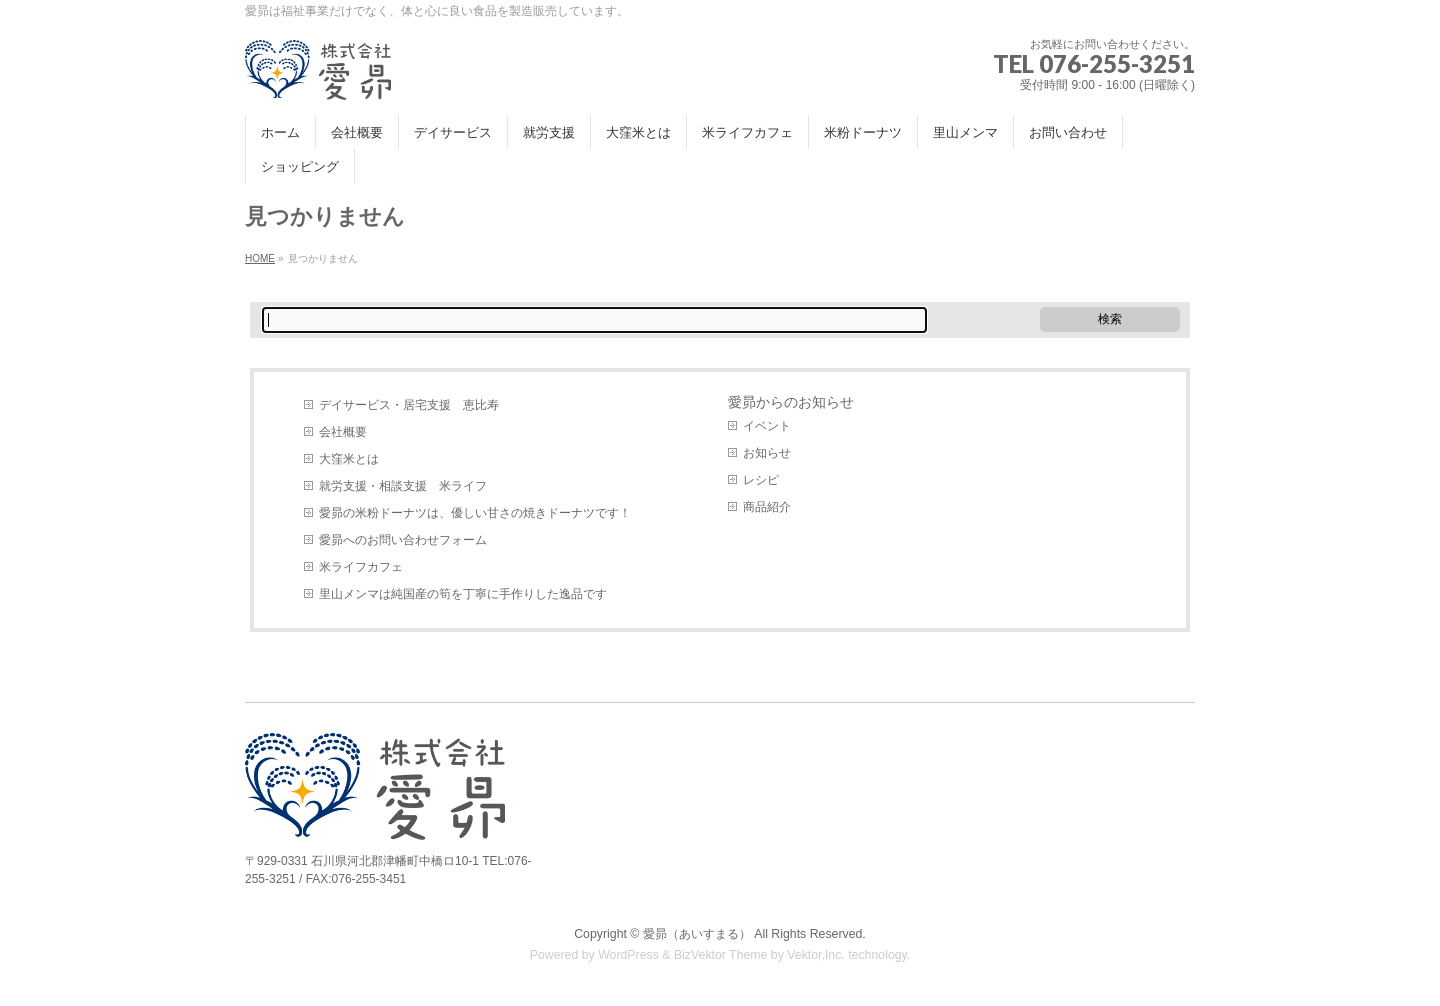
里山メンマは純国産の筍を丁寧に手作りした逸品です (463, 594)
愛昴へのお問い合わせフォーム (403, 540)
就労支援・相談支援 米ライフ (403, 486)
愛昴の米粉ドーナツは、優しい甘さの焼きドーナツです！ (475, 513)
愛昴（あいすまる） (697, 934)
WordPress (628, 955)
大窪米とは (349, 459)
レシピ (761, 480)
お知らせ (767, 453)
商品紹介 (767, 507)
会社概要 (343, 432)
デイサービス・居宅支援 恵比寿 (409, 405)
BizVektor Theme (721, 955)
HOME (260, 258)
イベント (767, 426)
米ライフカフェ (361, 567)
